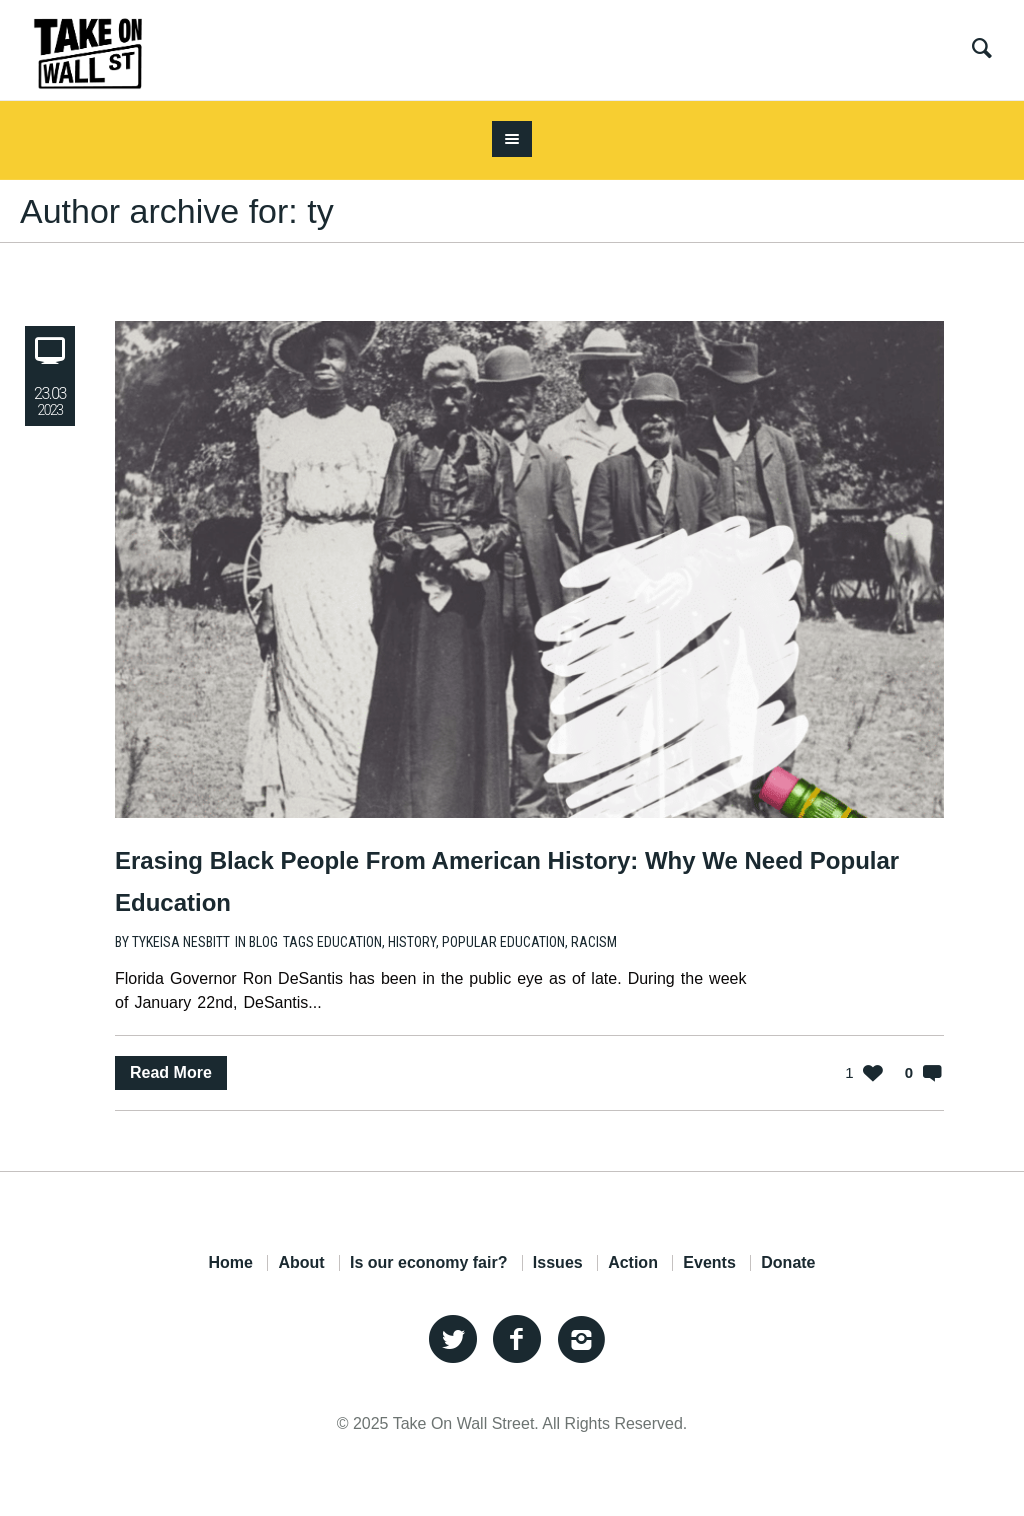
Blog (263, 942)
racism (594, 942)
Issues (558, 1263)
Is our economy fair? (428, 1263)
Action (633, 1263)
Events (709, 1263)
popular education (503, 942)
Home (230, 1263)
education (349, 942)
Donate (788, 1263)
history (412, 942)
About (301, 1263)
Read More (171, 1072)
